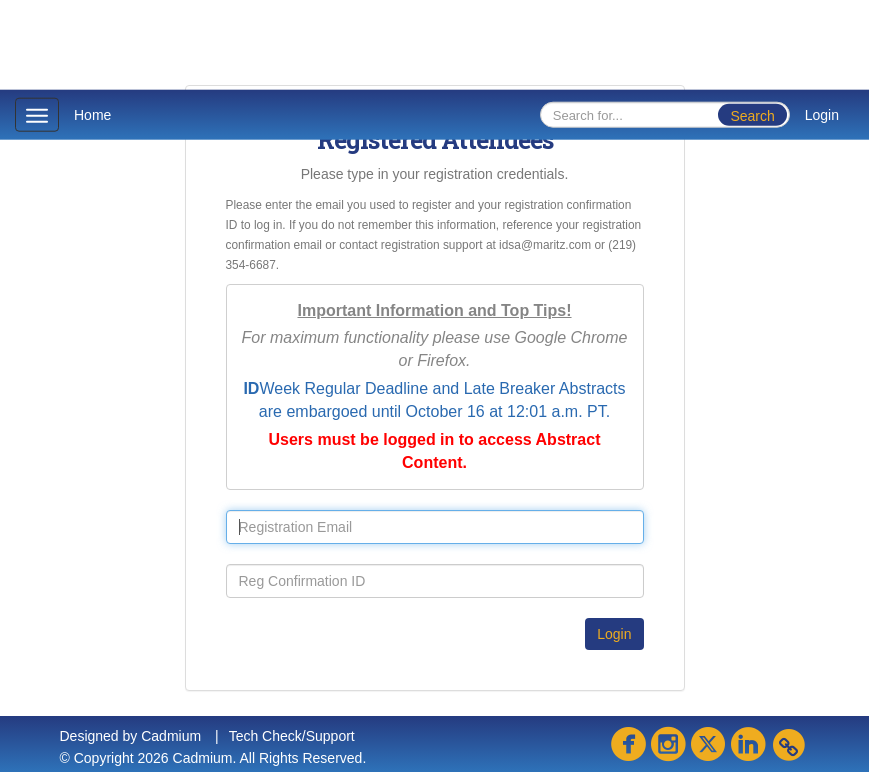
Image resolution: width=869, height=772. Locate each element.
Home (92, 115)
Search (752, 116)
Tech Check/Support (292, 736)
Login (822, 115)
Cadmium (171, 736)
